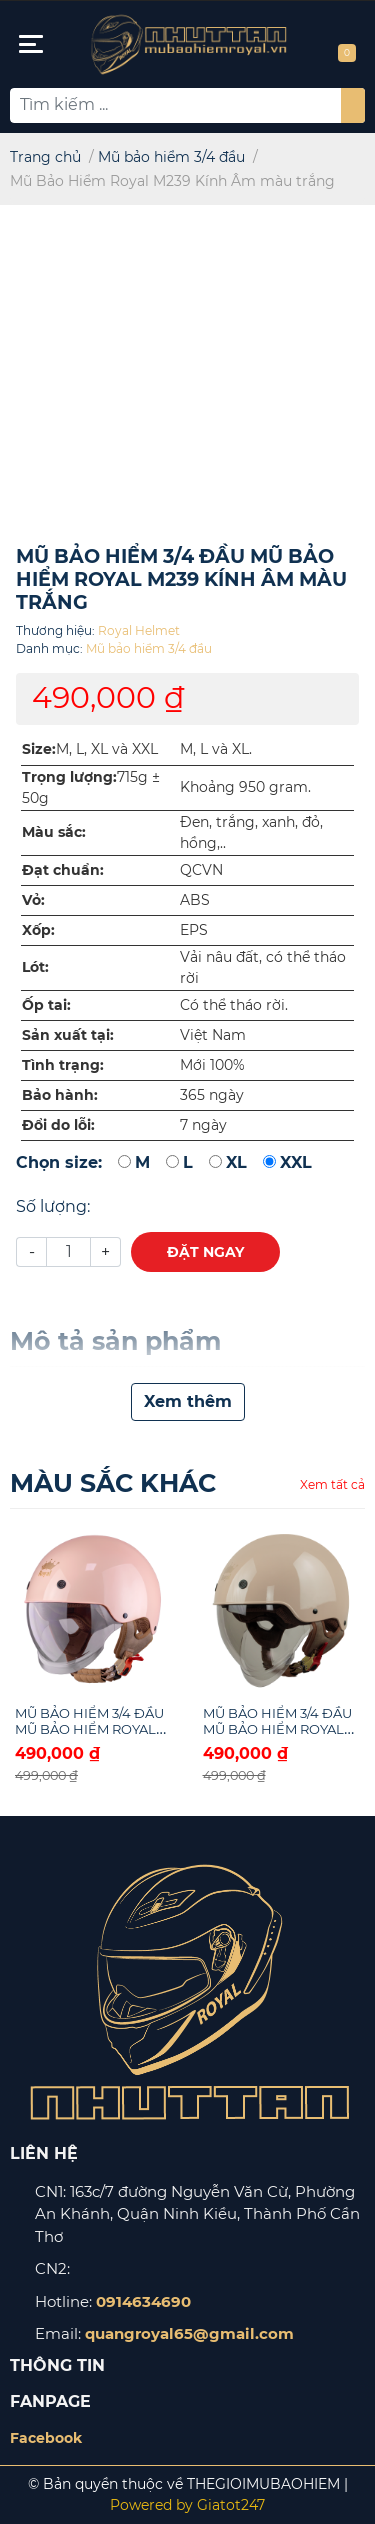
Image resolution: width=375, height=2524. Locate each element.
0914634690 (143, 2301)
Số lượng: (53, 1206)
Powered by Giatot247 (187, 2505)
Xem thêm (188, 1401)
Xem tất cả (332, 1484)
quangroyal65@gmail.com (189, 2333)
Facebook (46, 2438)
